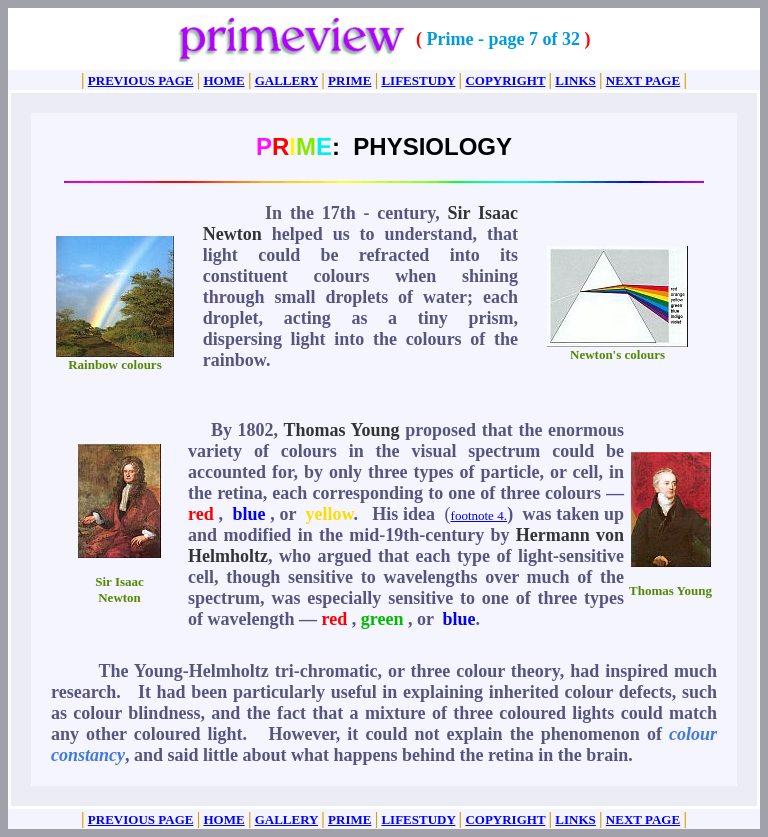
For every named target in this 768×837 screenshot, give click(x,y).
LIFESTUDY (418, 80)
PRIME (349, 80)
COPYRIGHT (505, 80)
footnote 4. (479, 515)
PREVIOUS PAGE (141, 80)
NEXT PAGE (643, 80)
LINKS (575, 80)
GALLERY (286, 80)
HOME (223, 80)
